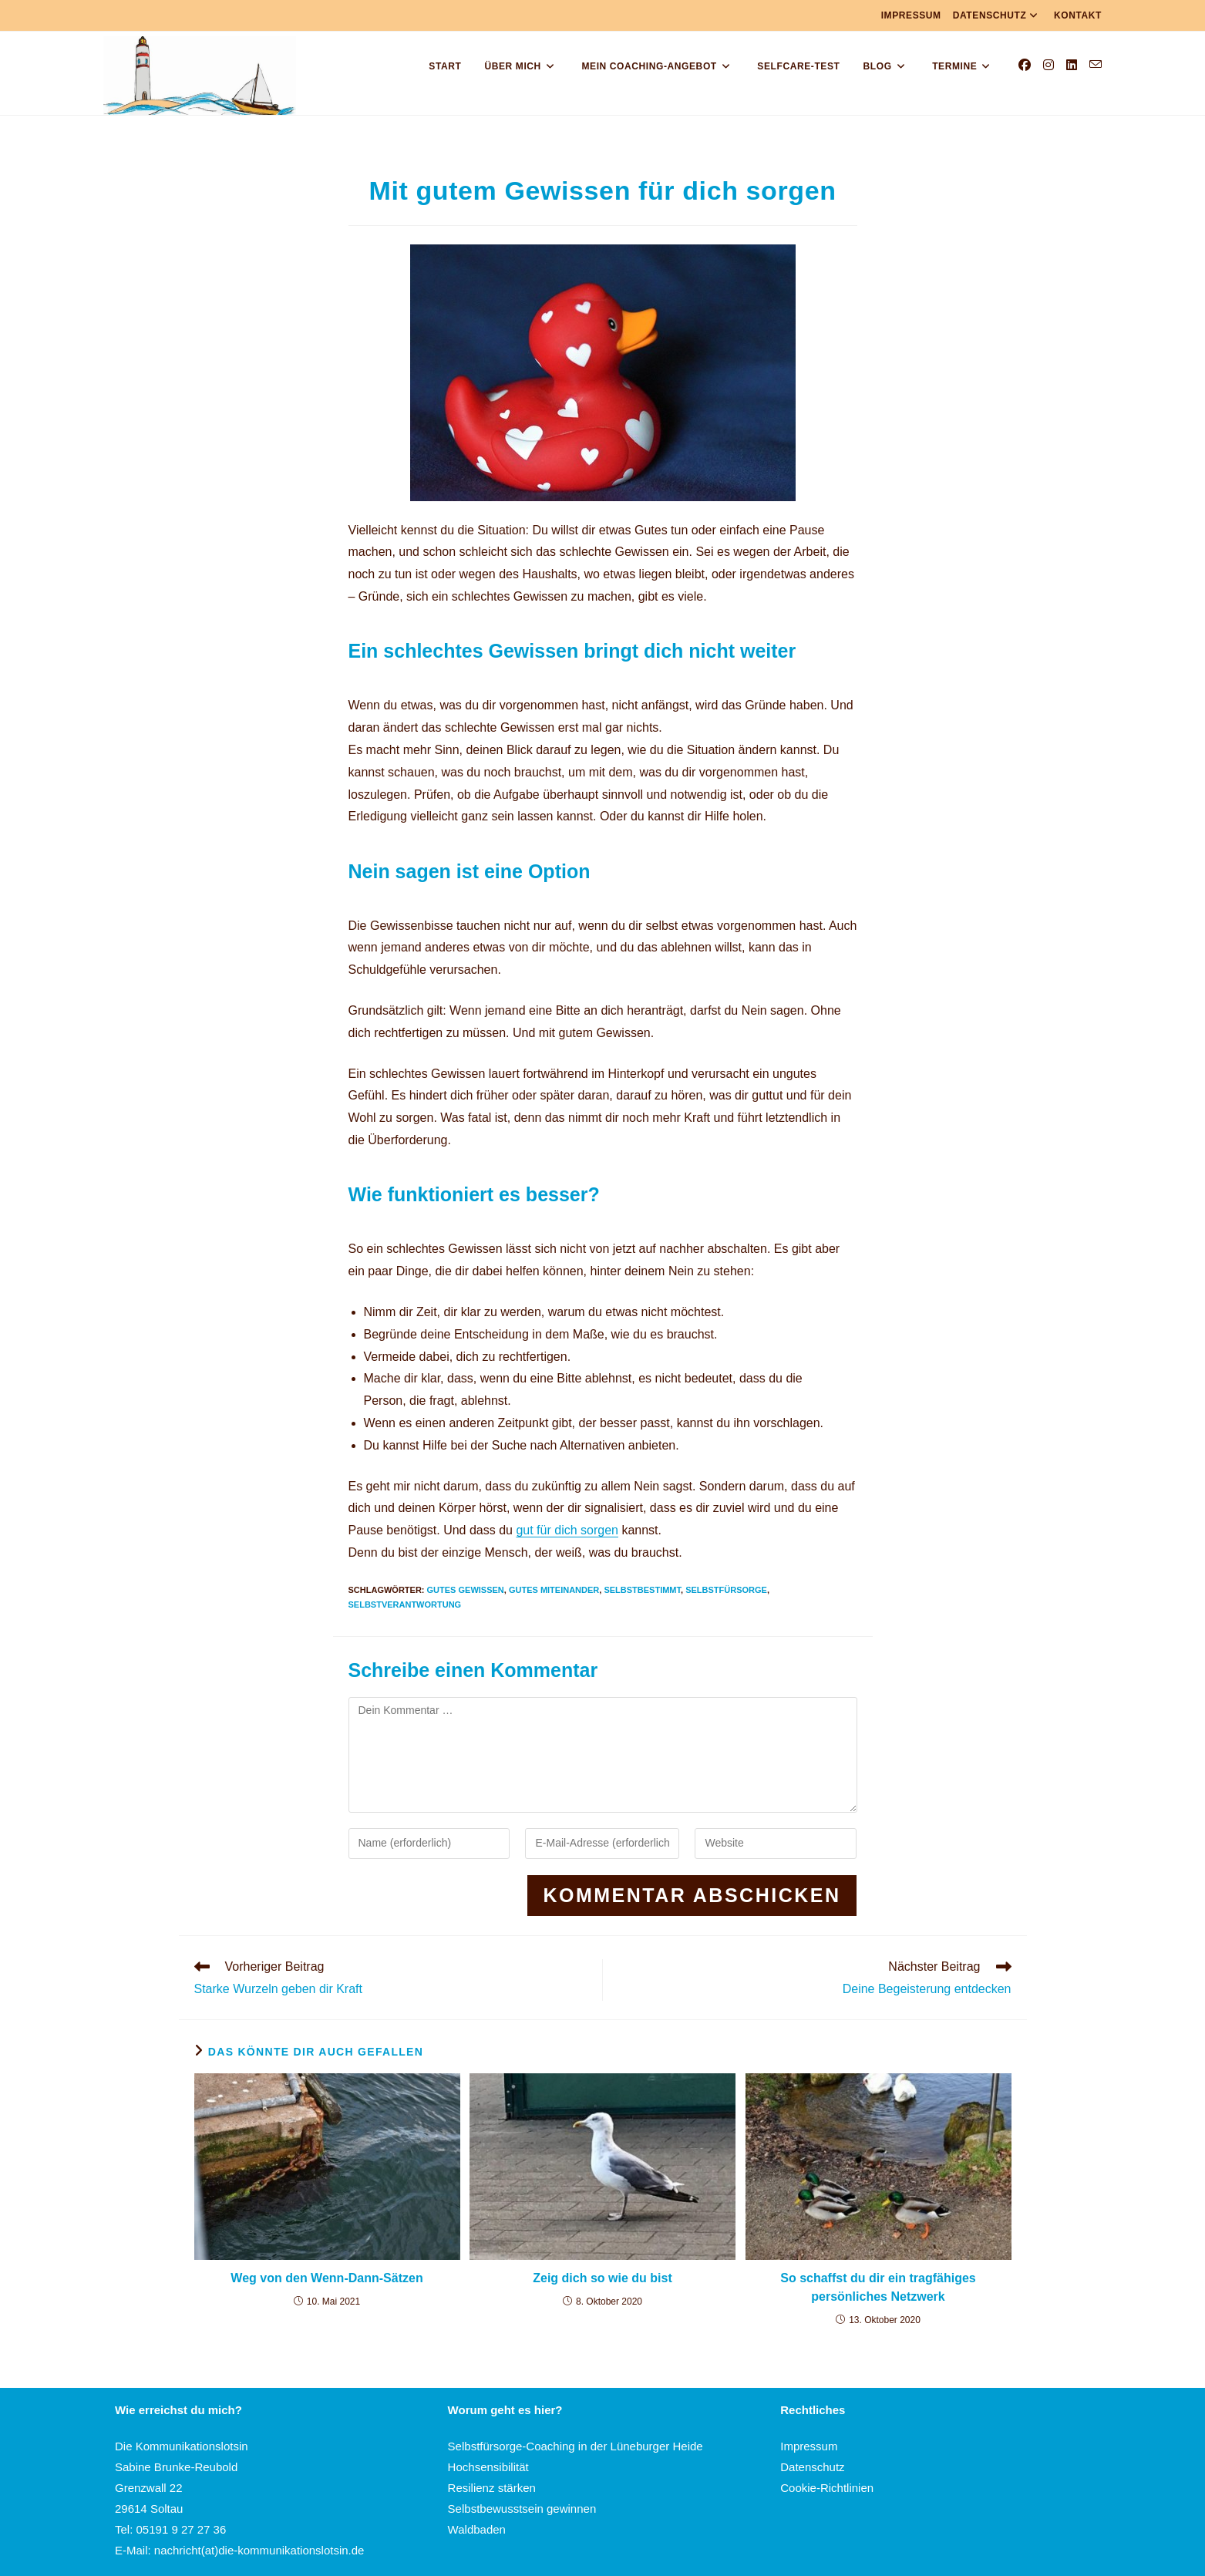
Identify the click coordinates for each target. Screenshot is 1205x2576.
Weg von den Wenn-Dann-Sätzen (326, 2278)
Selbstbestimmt (642, 1589)
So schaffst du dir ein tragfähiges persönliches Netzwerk (877, 2287)
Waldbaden (477, 2529)
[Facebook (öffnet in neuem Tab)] (1024, 65)
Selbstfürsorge (726, 1589)
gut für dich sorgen (567, 1530)
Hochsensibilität (488, 2466)
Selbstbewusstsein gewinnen (522, 2508)
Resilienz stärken (492, 2487)
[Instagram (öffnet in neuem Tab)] (1048, 65)
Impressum (911, 15)
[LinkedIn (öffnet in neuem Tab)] (1071, 65)
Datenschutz (997, 15)
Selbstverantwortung (405, 1604)
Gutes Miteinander (554, 1589)
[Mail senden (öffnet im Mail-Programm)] (1095, 65)
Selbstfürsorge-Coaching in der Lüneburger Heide (575, 2446)
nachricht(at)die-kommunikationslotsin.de (259, 2550)
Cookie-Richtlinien (826, 2487)
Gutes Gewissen (465, 1589)
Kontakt (1078, 15)
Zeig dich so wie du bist (602, 2278)
